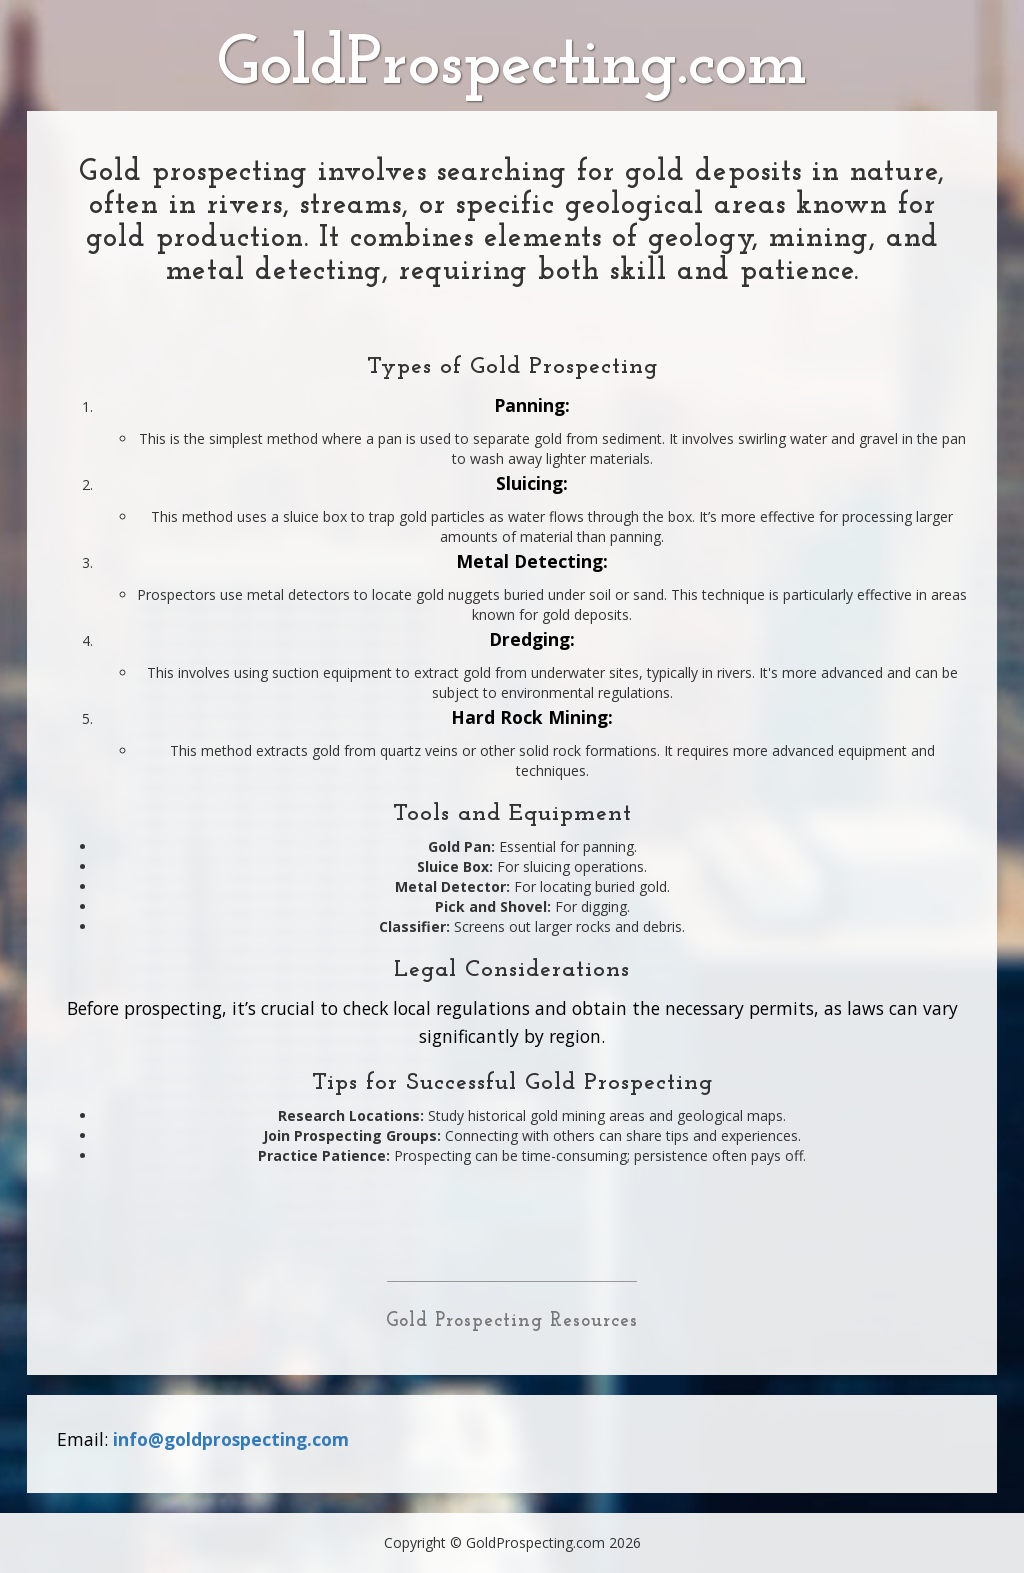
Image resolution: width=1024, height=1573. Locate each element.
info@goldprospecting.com (231, 1439)
